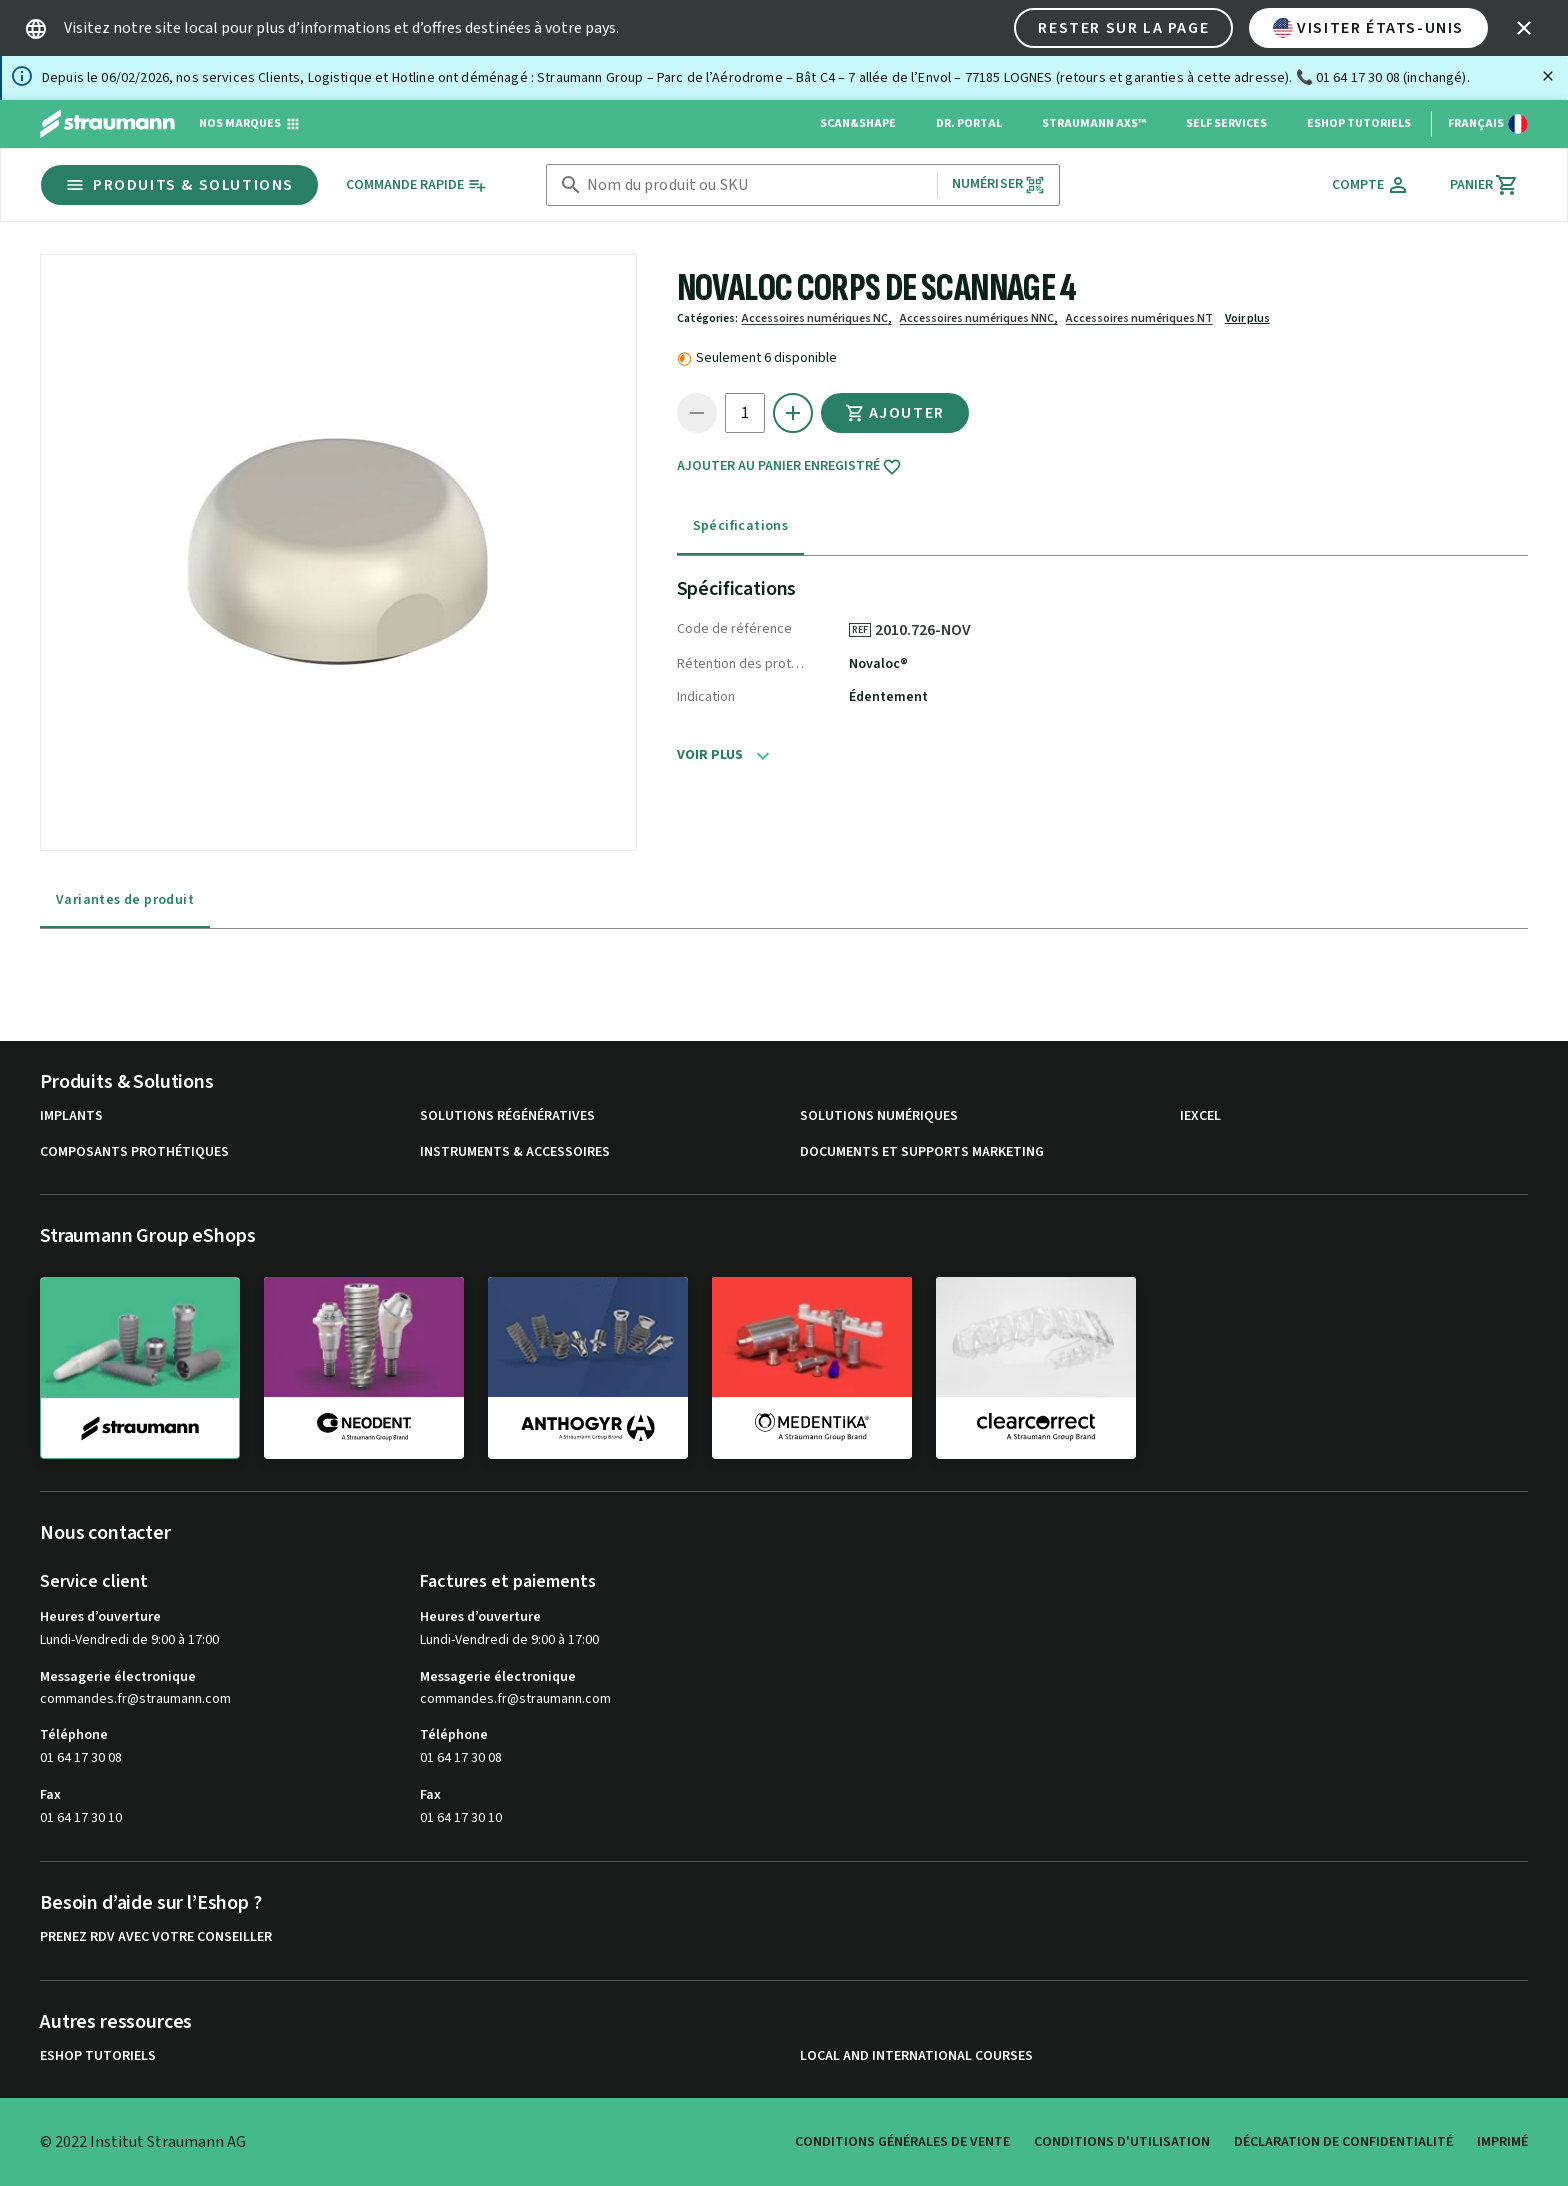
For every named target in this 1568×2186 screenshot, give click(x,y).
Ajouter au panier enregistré (789, 467)
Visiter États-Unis (1368, 28)
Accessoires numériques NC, (817, 318)
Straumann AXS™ (1094, 123)
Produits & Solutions (179, 185)
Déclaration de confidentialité (1343, 2142)
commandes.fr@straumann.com (135, 1699)
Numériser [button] (998, 184)
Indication (706, 697)
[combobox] (758, 185)
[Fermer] (1548, 76)
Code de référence (734, 629)
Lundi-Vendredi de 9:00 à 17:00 (129, 1640)
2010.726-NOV (930, 630)
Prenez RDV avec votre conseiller (156, 1937)
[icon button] (1524, 28)
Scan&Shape (858, 123)
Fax (50, 1795)
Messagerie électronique (118, 1677)
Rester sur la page (1123, 28)
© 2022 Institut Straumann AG (143, 2142)
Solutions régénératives (507, 1116)
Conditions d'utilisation (1122, 2142)
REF (860, 630)
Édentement (888, 697)
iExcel (1200, 1116)
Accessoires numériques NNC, (979, 318)
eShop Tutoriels (1359, 123)
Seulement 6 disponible (766, 358)
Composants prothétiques (134, 1152)
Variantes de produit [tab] (125, 900)
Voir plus (1247, 318)
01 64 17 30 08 (81, 1758)
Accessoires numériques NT (1139, 318)
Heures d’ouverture (100, 1617)
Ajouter (895, 413)
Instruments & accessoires (515, 1152)
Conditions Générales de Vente (902, 2142)
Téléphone (74, 1735)
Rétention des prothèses (743, 664)
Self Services (1226, 123)
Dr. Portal (969, 123)
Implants (71, 1116)
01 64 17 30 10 (81, 1818)
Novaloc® (878, 664)
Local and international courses (916, 2056)
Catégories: (707, 318)
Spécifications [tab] (741, 526)
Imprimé (1502, 2142)
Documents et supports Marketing (922, 1152)
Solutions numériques (879, 1116)
